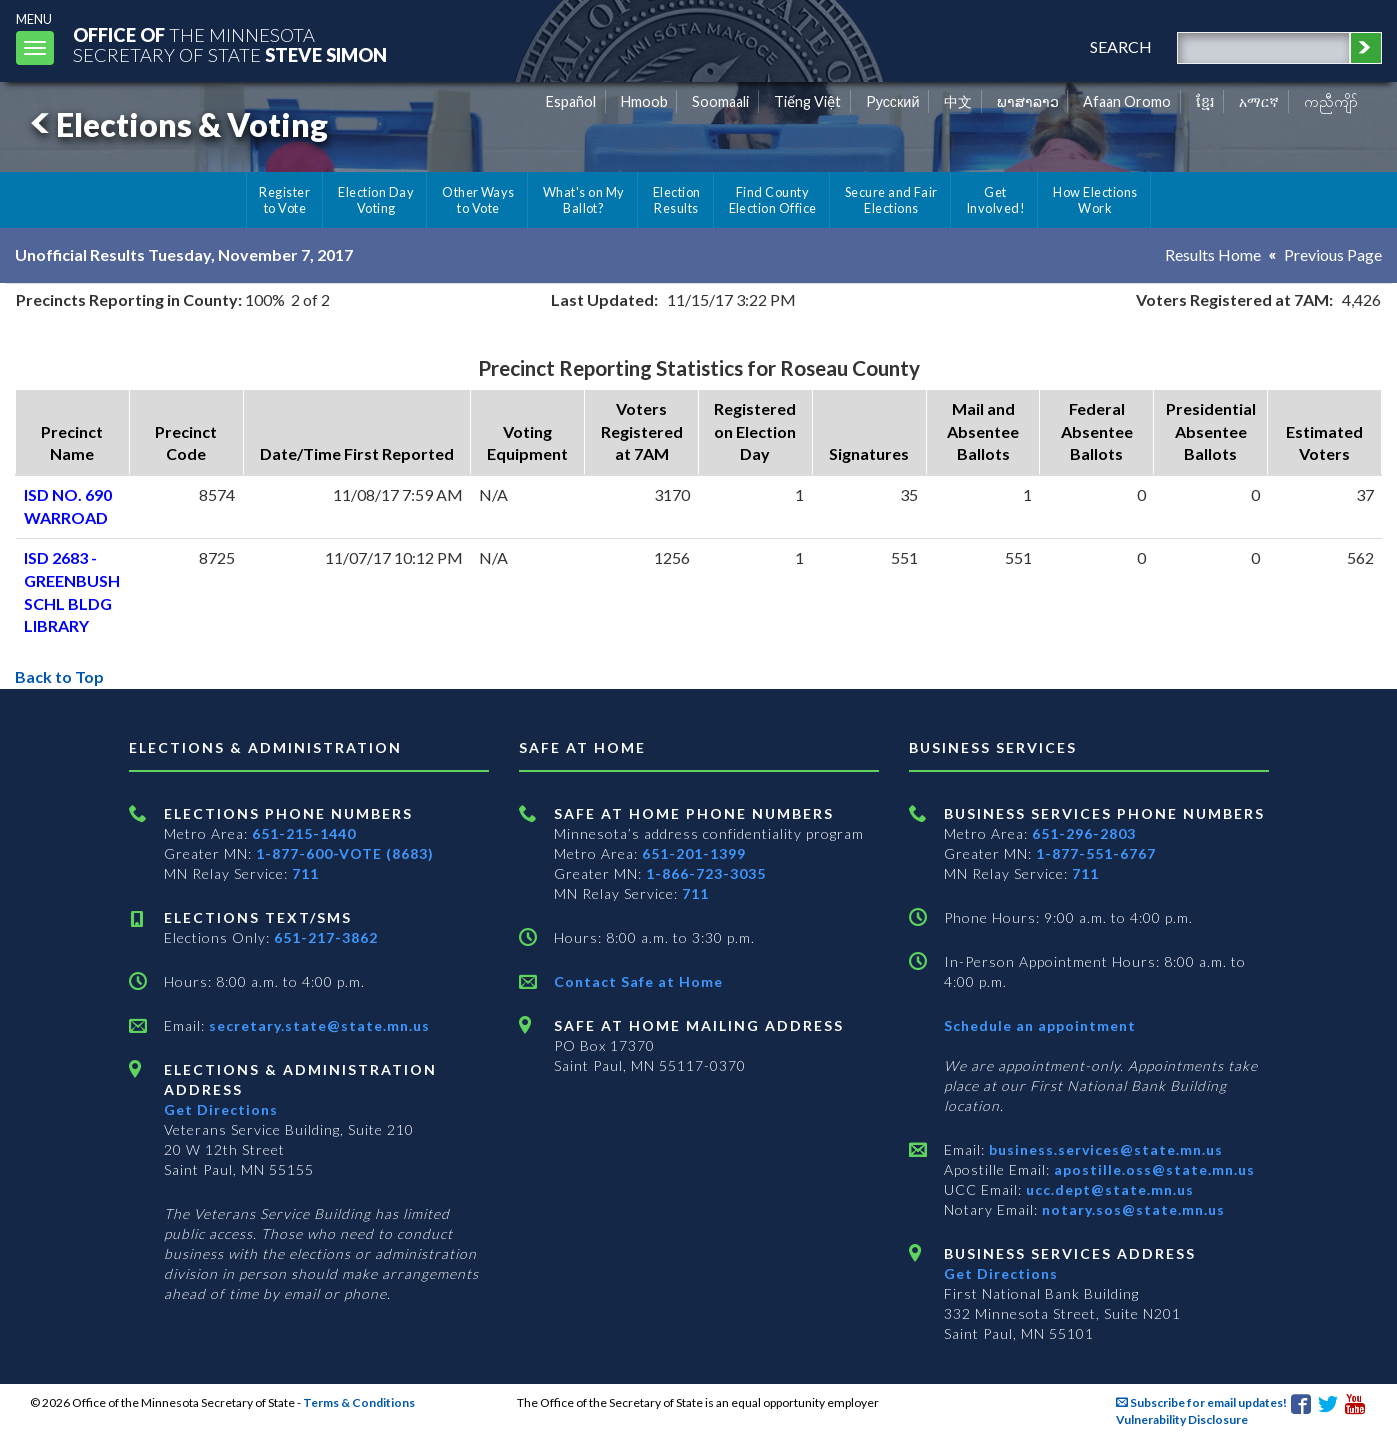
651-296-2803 (1084, 833)
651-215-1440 (304, 833)
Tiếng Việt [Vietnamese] (807, 101)
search (1121, 46)
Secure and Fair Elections (891, 200)
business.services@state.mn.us (1104, 1149)
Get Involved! (995, 200)
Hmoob (644, 101)
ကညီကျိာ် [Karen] (1331, 101)
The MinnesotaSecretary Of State (230, 44)
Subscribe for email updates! (1201, 1402)
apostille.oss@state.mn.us (1152, 1169)
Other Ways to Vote (478, 200)
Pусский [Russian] (893, 101)
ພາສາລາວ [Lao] (1028, 101)
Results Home (1213, 254)
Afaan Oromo (1127, 101)
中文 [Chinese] (958, 101)
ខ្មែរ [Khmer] (1205, 101)
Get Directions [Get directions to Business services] (1001, 1273)
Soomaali (720, 101)
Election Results (677, 200)
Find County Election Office (773, 200)
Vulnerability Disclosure (1182, 1419)
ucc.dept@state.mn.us (1108, 1189)
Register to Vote (284, 200)
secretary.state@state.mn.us (317, 1025)
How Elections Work (1095, 200)
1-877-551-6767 (1096, 853)
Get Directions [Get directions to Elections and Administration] (221, 1109)
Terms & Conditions (359, 1402)
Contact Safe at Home (638, 981)
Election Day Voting (376, 200)
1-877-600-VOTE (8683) (345, 853)
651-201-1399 (694, 853)
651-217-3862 (326, 937)
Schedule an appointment (1040, 1025)
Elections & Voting (176, 124)
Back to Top (59, 676)
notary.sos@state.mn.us (1131, 1209)
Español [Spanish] (571, 101)
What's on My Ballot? (584, 200)
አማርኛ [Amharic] (1259, 101)
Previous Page (1333, 254)
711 (305, 873)
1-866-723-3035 (706, 873)
